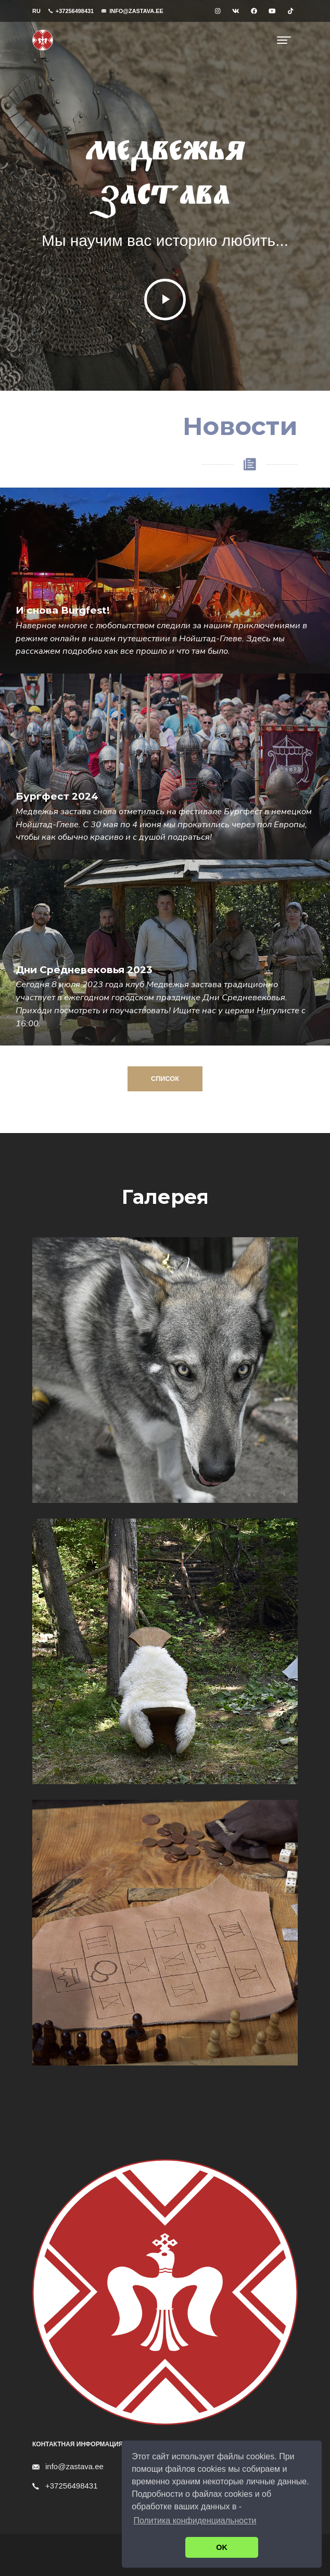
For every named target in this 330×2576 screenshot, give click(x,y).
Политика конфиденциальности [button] (194, 2520)
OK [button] (221, 2547)
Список (153, 1078)
